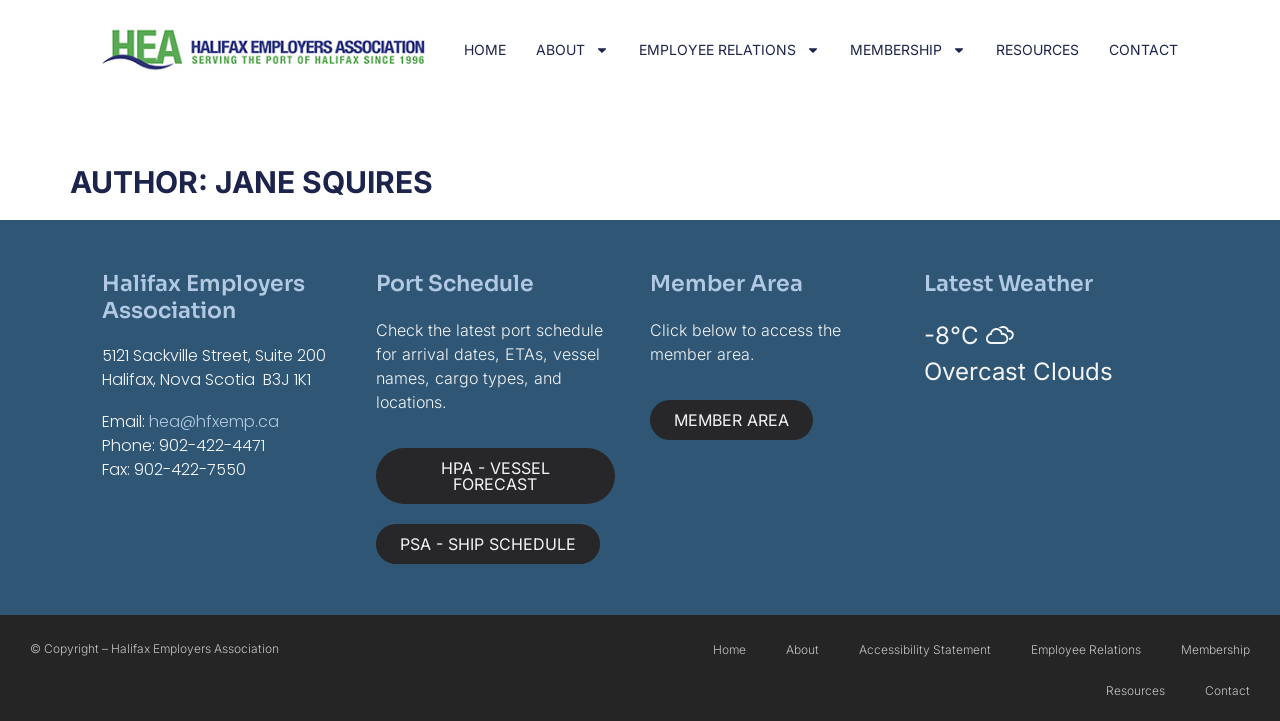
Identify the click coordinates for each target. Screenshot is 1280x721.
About (572, 50)
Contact (1143, 49)
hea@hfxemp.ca (214, 421)
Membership (908, 50)
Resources (1037, 49)
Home (485, 49)
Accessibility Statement (925, 649)
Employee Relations (729, 50)
